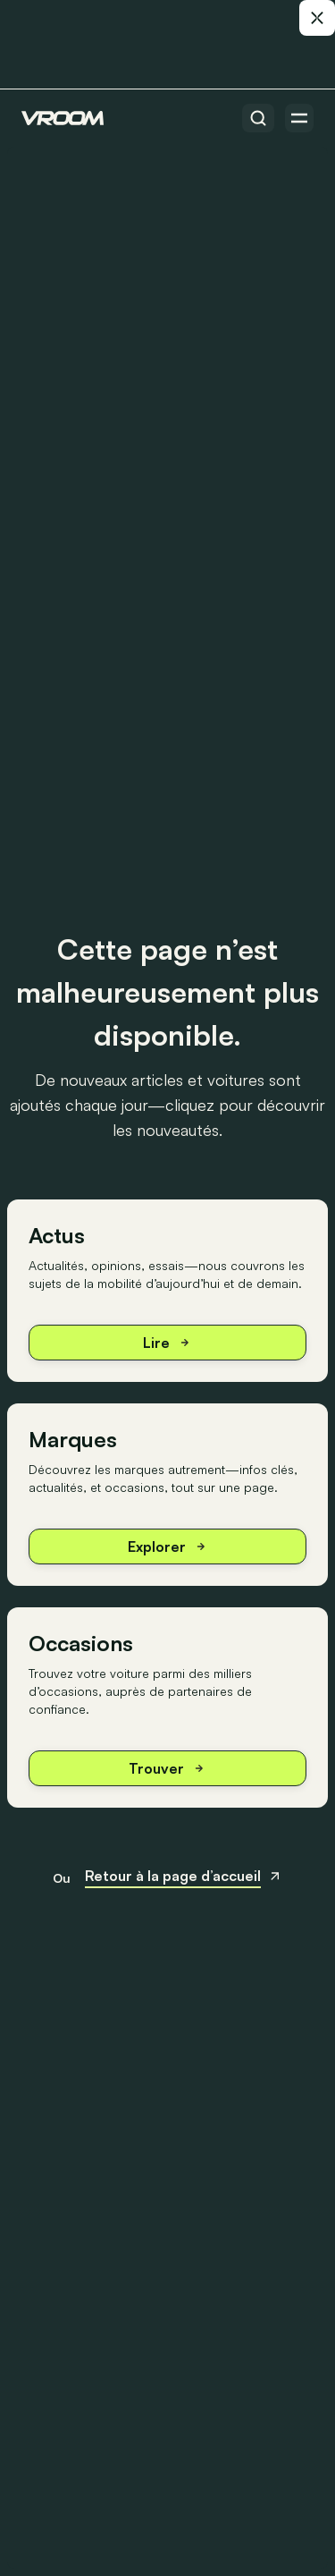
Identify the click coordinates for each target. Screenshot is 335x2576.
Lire (167, 1343)
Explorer (168, 1546)
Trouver (167, 1768)
